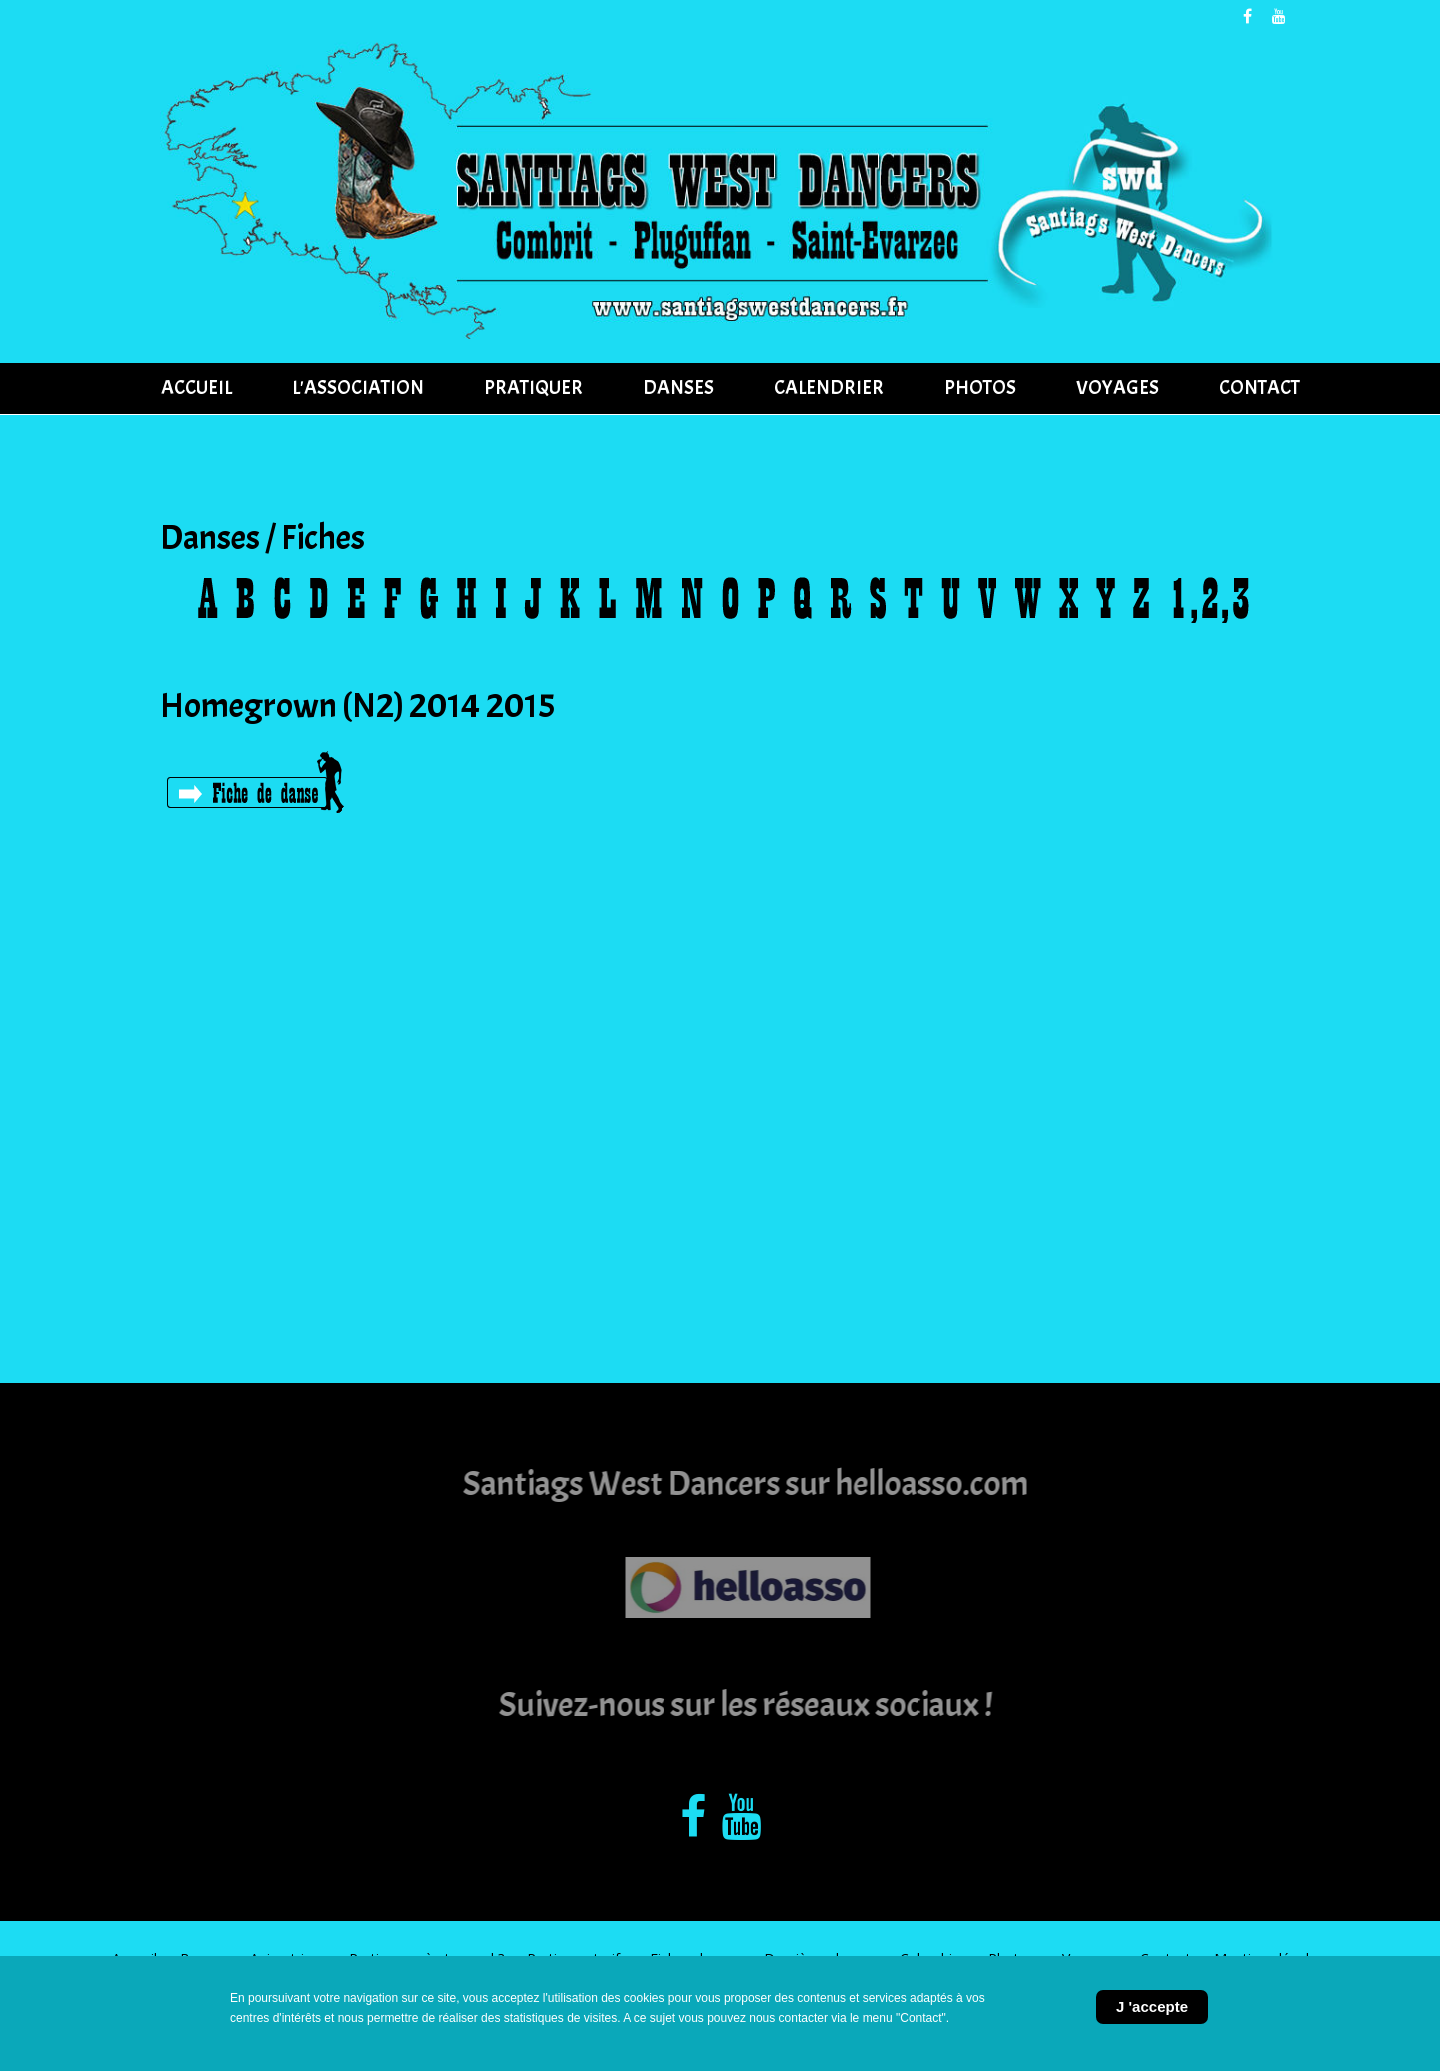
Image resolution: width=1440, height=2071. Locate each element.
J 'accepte (1152, 2006)
